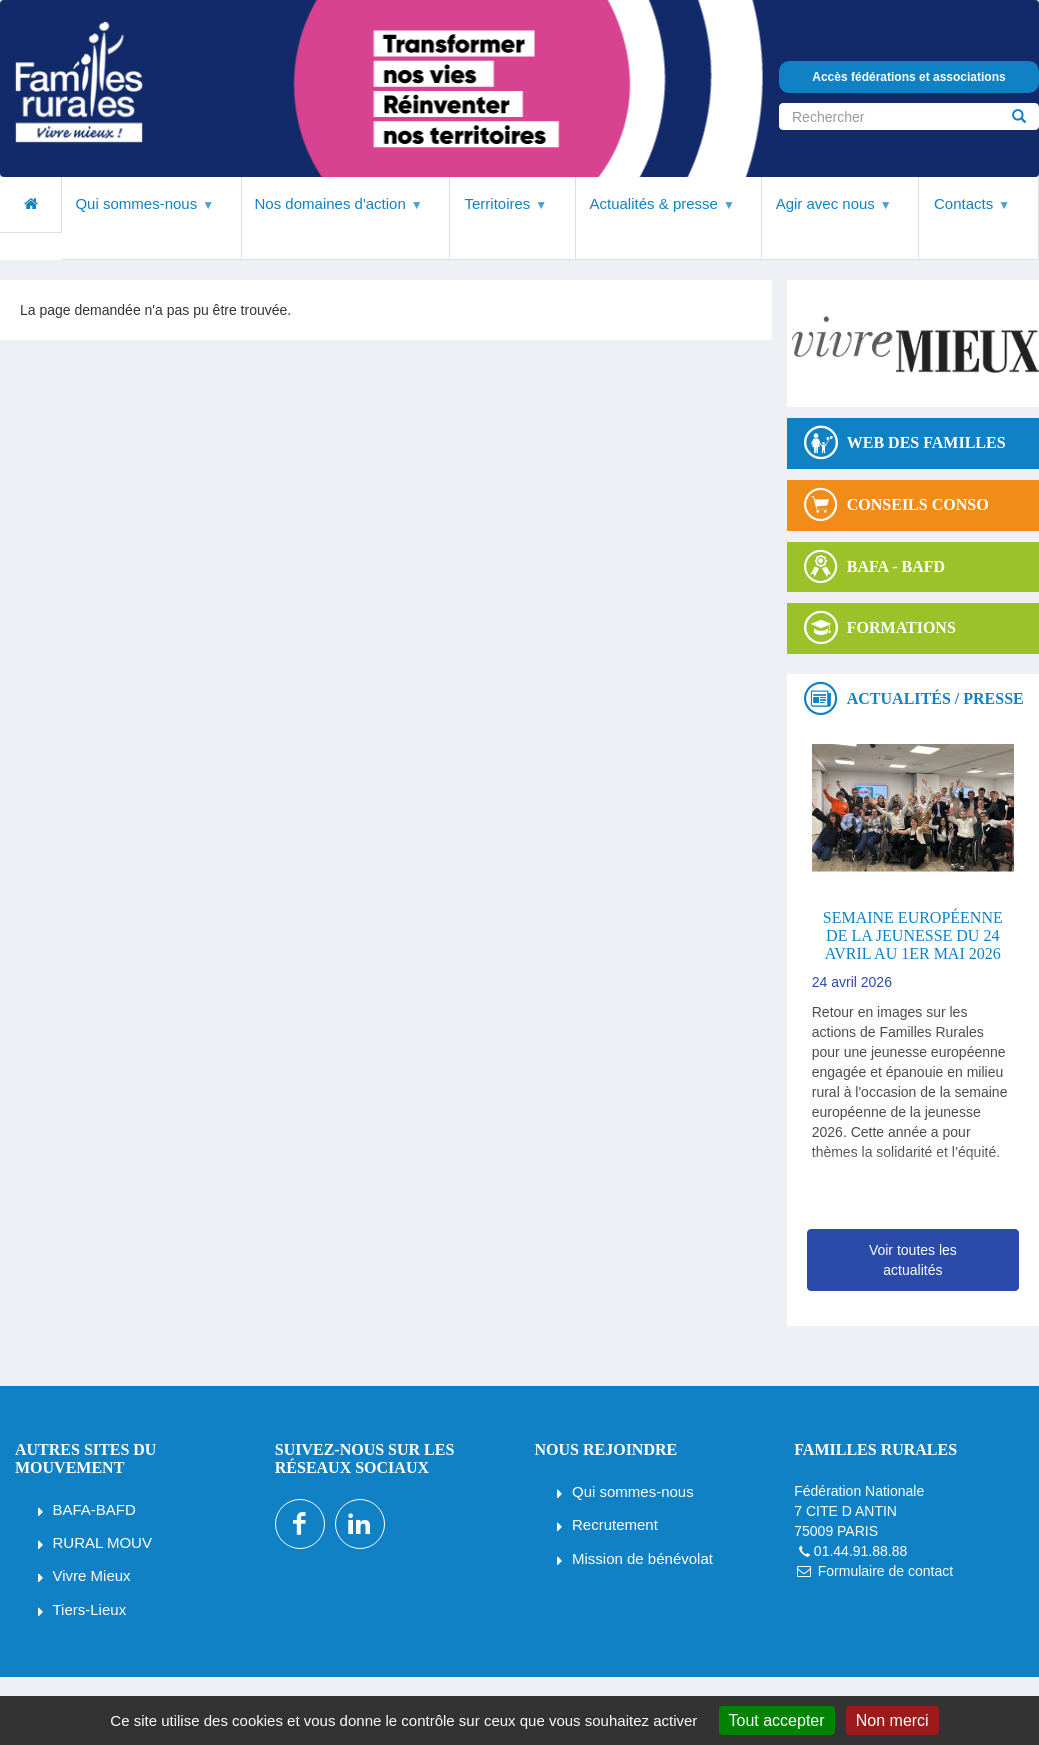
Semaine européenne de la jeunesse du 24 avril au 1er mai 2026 (913, 935)
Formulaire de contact (885, 1571)
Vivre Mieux (92, 1575)
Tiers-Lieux (90, 1609)
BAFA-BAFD (94, 1509)
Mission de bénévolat (642, 1558)
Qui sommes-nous (633, 1491)
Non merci (892, 1720)
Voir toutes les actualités (913, 1260)
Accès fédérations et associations (908, 77)
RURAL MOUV (102, 1542)
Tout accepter (777, 1720)
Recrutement (615, 1524)
